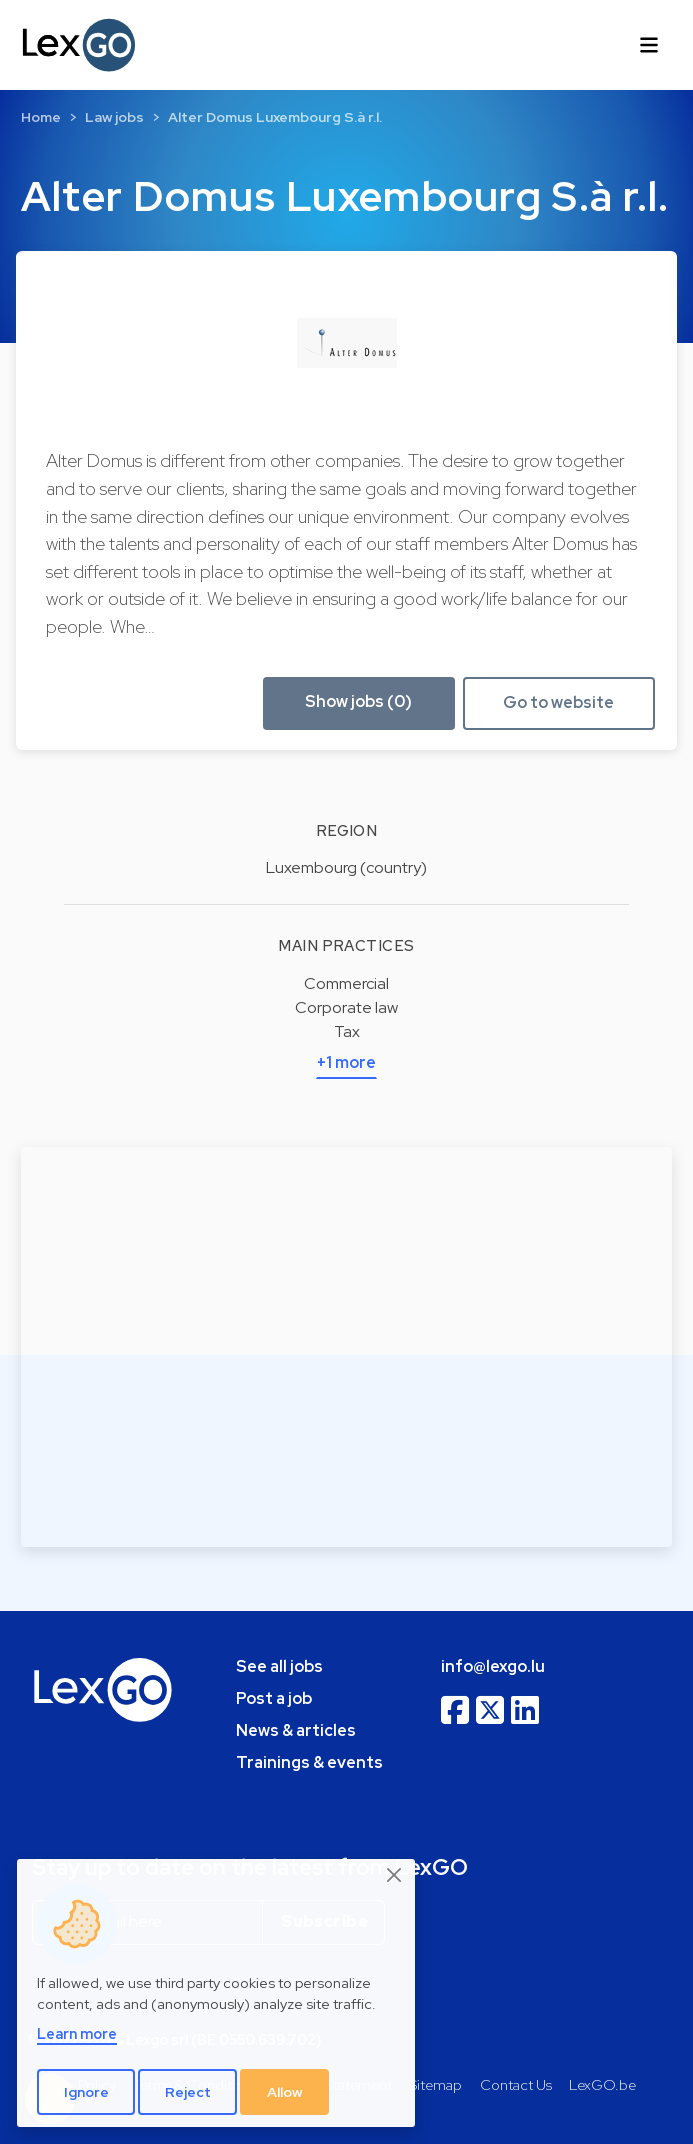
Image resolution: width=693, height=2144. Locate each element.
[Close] (395, 1876)
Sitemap (435, 2084)
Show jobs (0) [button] (358, 701)
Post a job (274, 1698)
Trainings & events (309, 1762)
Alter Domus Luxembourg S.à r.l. (275, 117)
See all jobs (279, 1666)
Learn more (77, 2033)
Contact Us (516, 2084)
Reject (188, 2092)
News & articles (296, 1730)
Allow (285, 2092)
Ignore (86, 2092)
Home (41, 117)
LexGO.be (602, 2084)
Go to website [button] (558, 702)
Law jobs (114, 117)
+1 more (346, 1062)
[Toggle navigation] (649, 45)
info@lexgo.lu (493, 1666)
